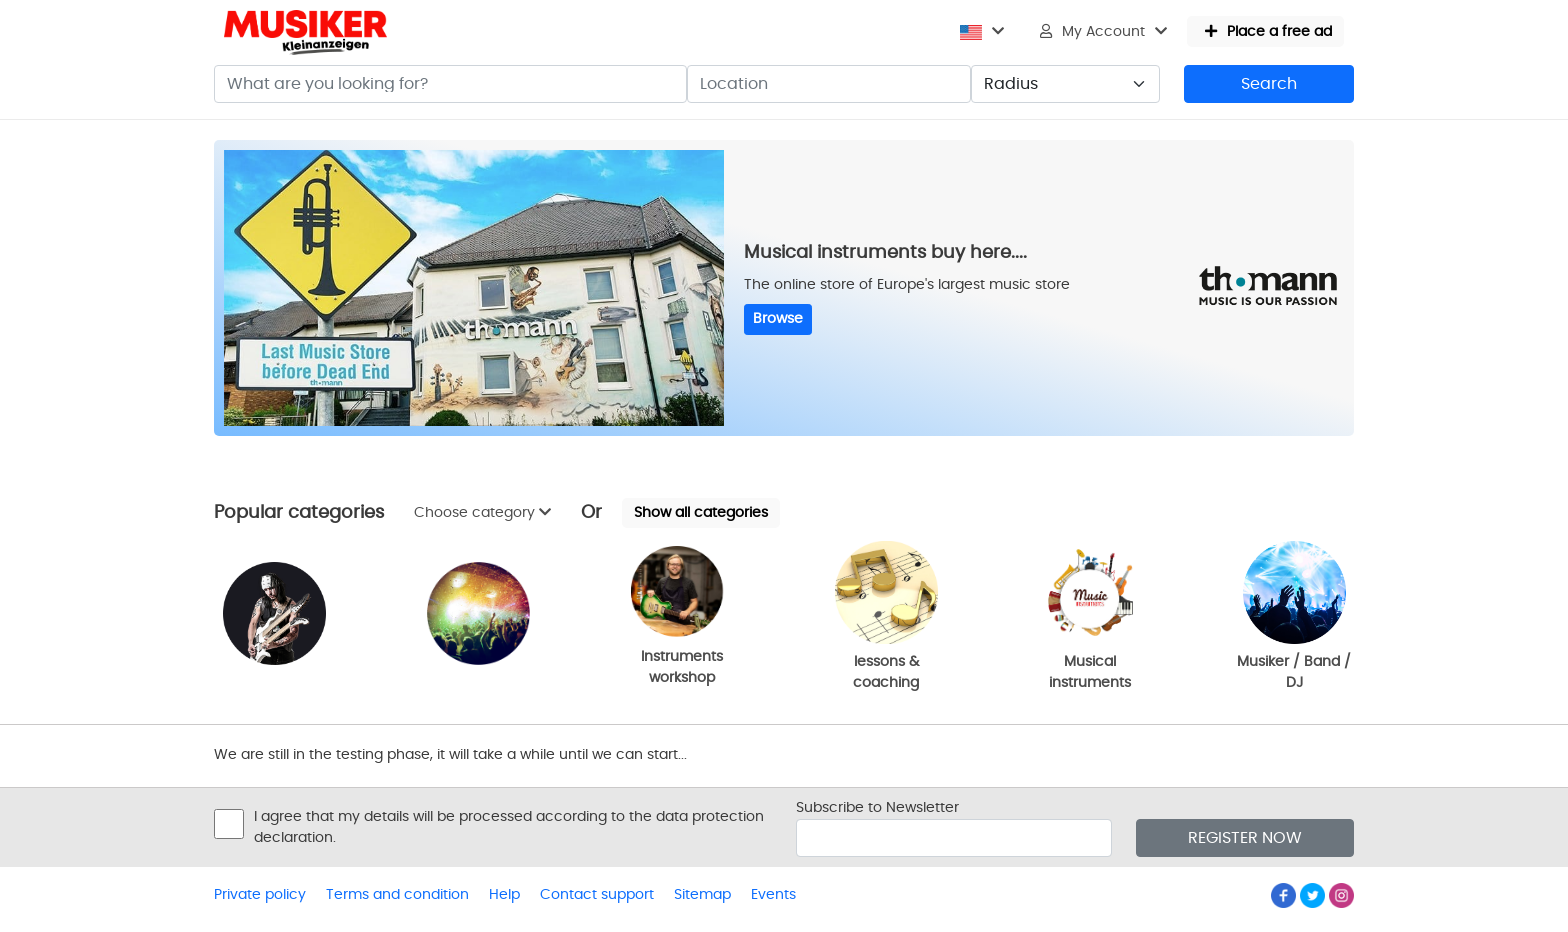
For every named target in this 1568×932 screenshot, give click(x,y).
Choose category (482, 512)
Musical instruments (1090, 615)
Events (773, 895)
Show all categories (701, 513)
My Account (1103, 31)
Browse (778, 319)
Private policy (260, 895)
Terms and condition (397, 895)
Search (1269, 84)
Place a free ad (1268, 31)
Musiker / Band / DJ (1294, 615)
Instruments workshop (682, 615)
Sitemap (702, 895)
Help (504, 895)
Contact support (597, 895)
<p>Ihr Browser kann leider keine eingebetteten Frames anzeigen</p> (100, 320)
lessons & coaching (886, 615)
